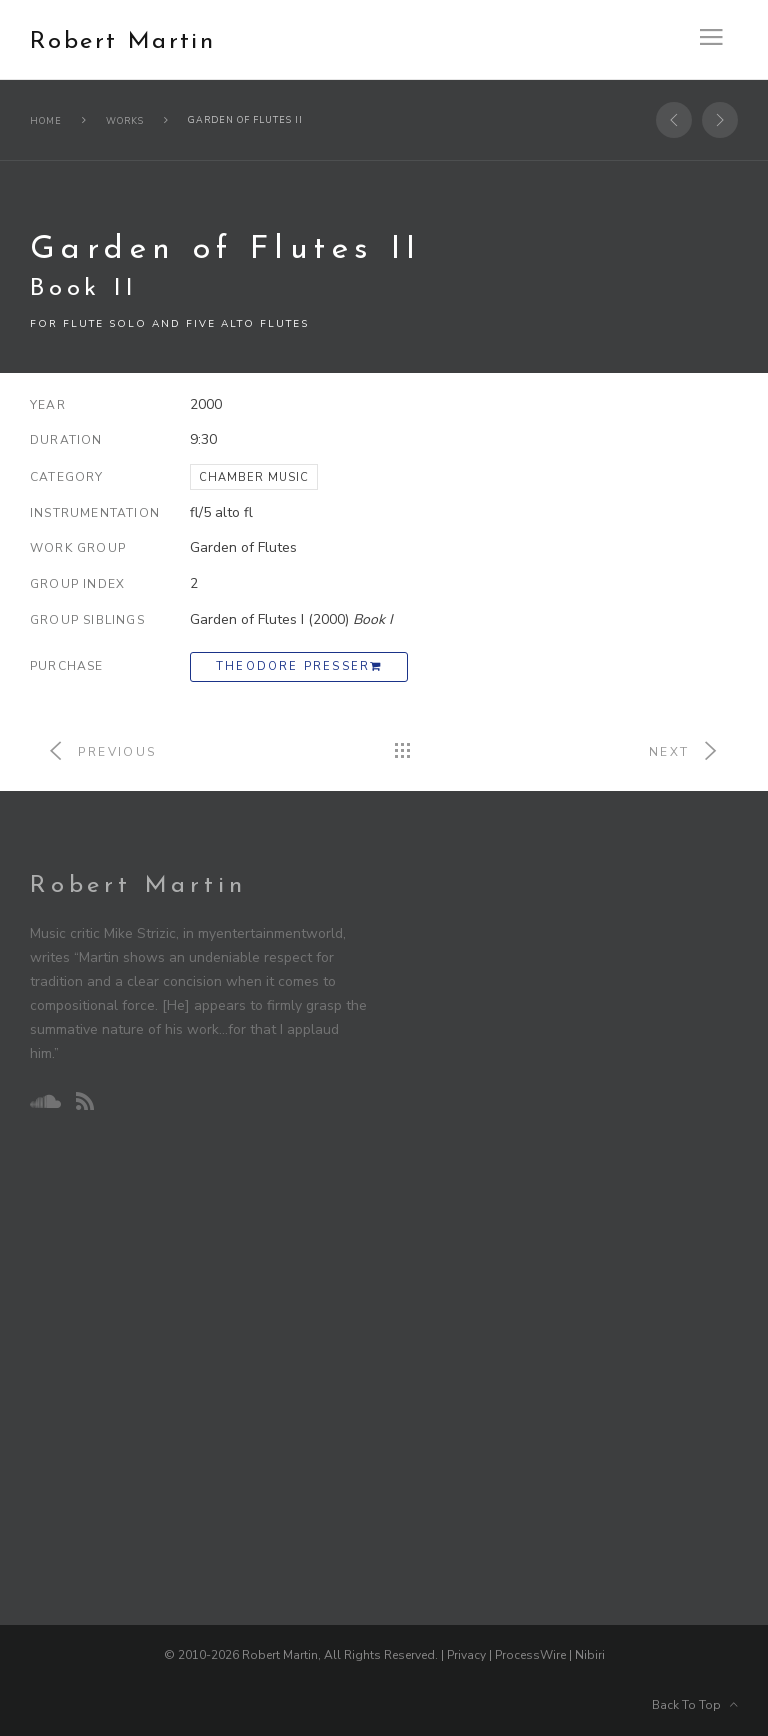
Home (46, 121)
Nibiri (590, 1655)
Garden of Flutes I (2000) (291, 619)
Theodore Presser (299, 666)
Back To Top (695, 1705)
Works (125, 121)
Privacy (466, 1655)
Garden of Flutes (243, 547)
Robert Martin (122, 42)
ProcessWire (530, 1655)
